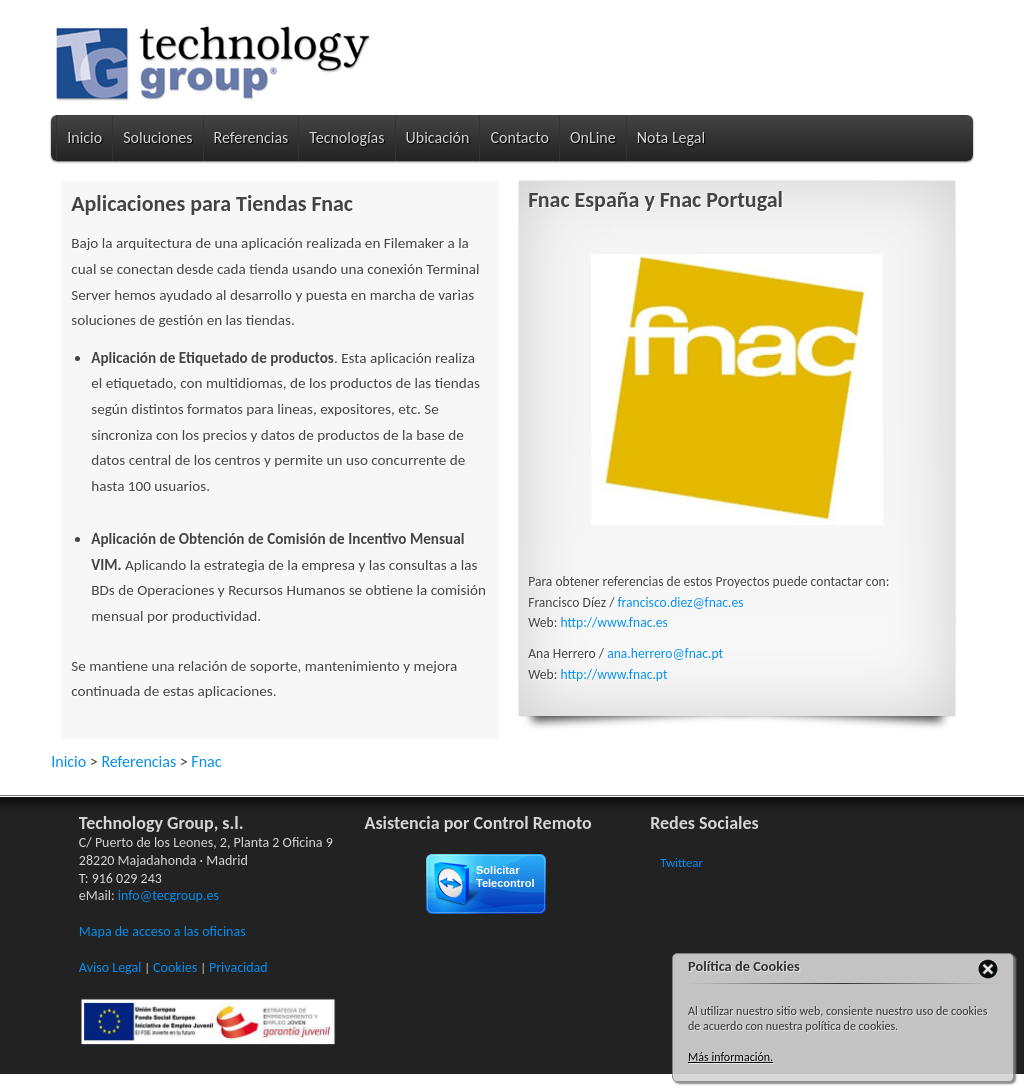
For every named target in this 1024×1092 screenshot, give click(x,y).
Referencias (251, 137)
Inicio (84, 137)
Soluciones (157, 137)
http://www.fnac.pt (613, 674)
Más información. (730, 1057)
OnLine (593, 137)
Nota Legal (671, 137)
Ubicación (438, 137)
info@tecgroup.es (168, 895)
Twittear (681, 862)
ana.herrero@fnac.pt (665, 653)
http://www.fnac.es (614, 622)
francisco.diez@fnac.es (680, 602)
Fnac (206, 761)
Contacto (519, 137)
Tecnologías (346, 137)
